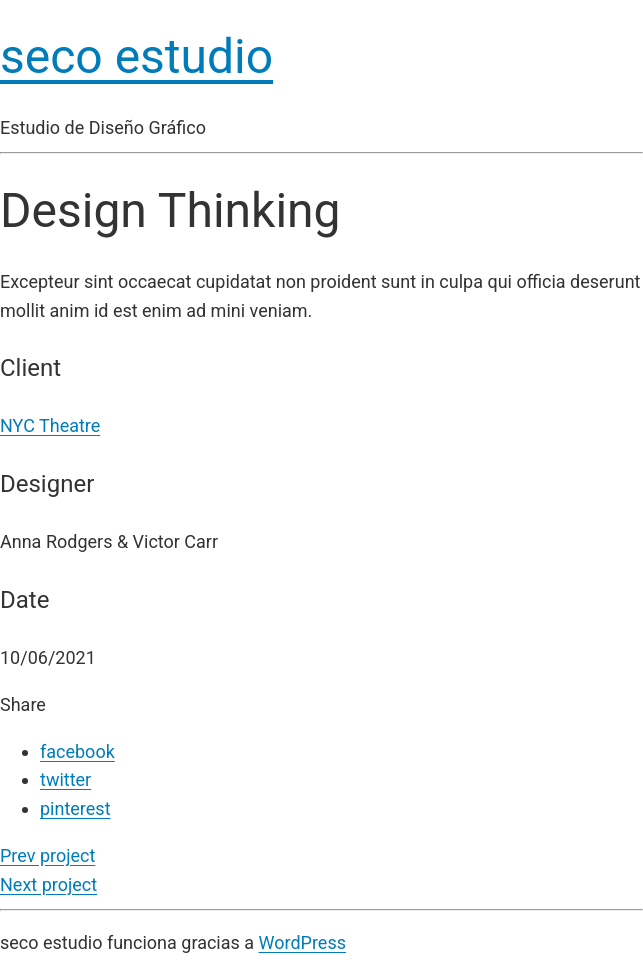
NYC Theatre (50, 425)
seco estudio (136, 56)
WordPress (302, 942)
